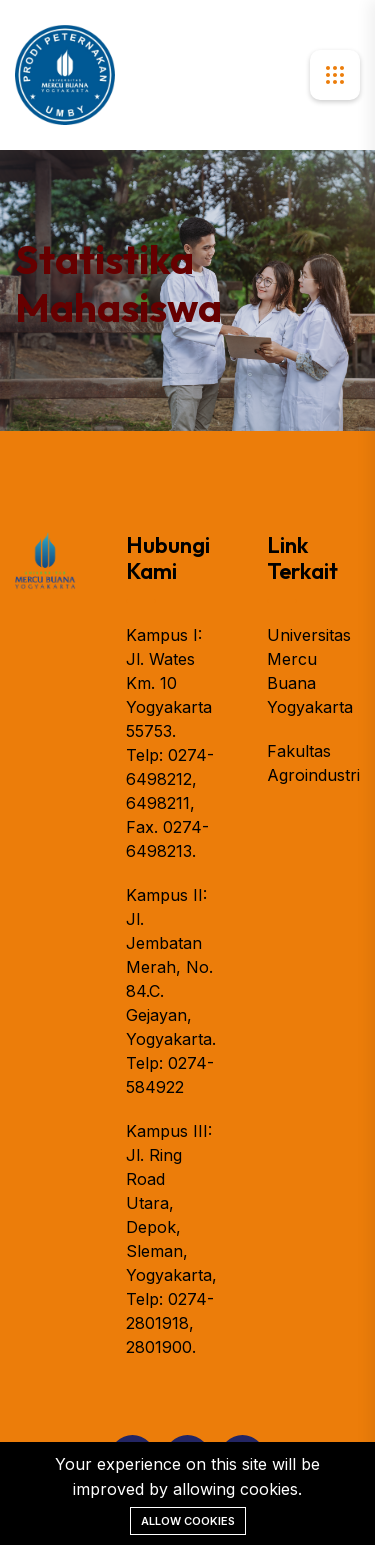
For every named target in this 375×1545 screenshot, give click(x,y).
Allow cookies (188, 1521)
